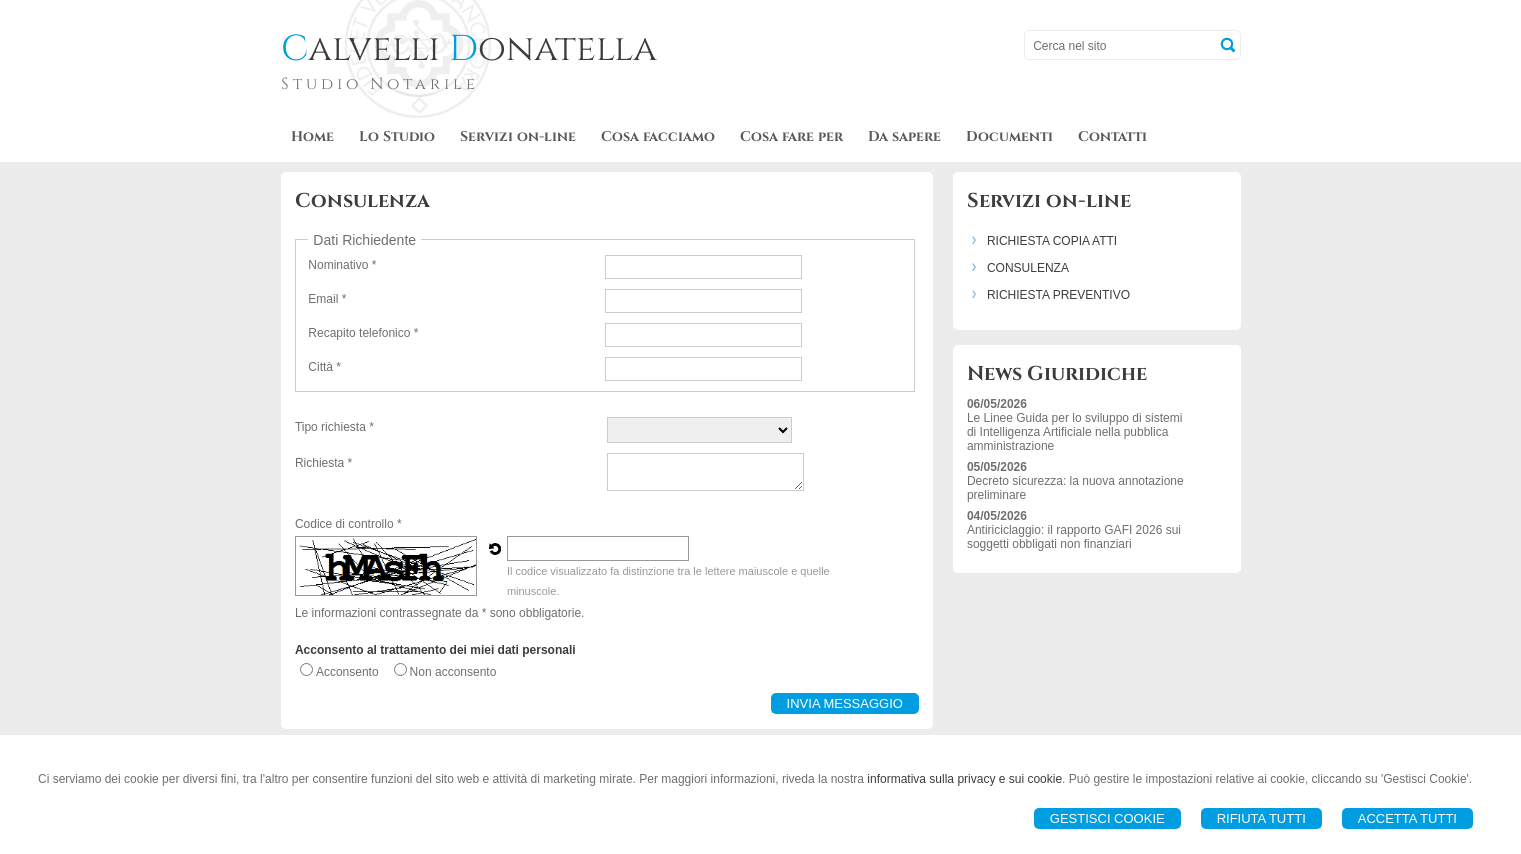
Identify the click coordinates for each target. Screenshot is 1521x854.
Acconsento (347, 672)
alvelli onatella (469, 49)
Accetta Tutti (1407, 818)
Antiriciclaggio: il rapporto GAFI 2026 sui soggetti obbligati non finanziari (1074, 537)
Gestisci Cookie (1107, 818)
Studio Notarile (380, 84)
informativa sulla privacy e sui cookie (964, 779)
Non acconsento (453, 672)
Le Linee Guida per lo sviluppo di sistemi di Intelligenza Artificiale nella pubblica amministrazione (1074, 432)
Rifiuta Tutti (1261, 818)
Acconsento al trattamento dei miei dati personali (435, 650)
